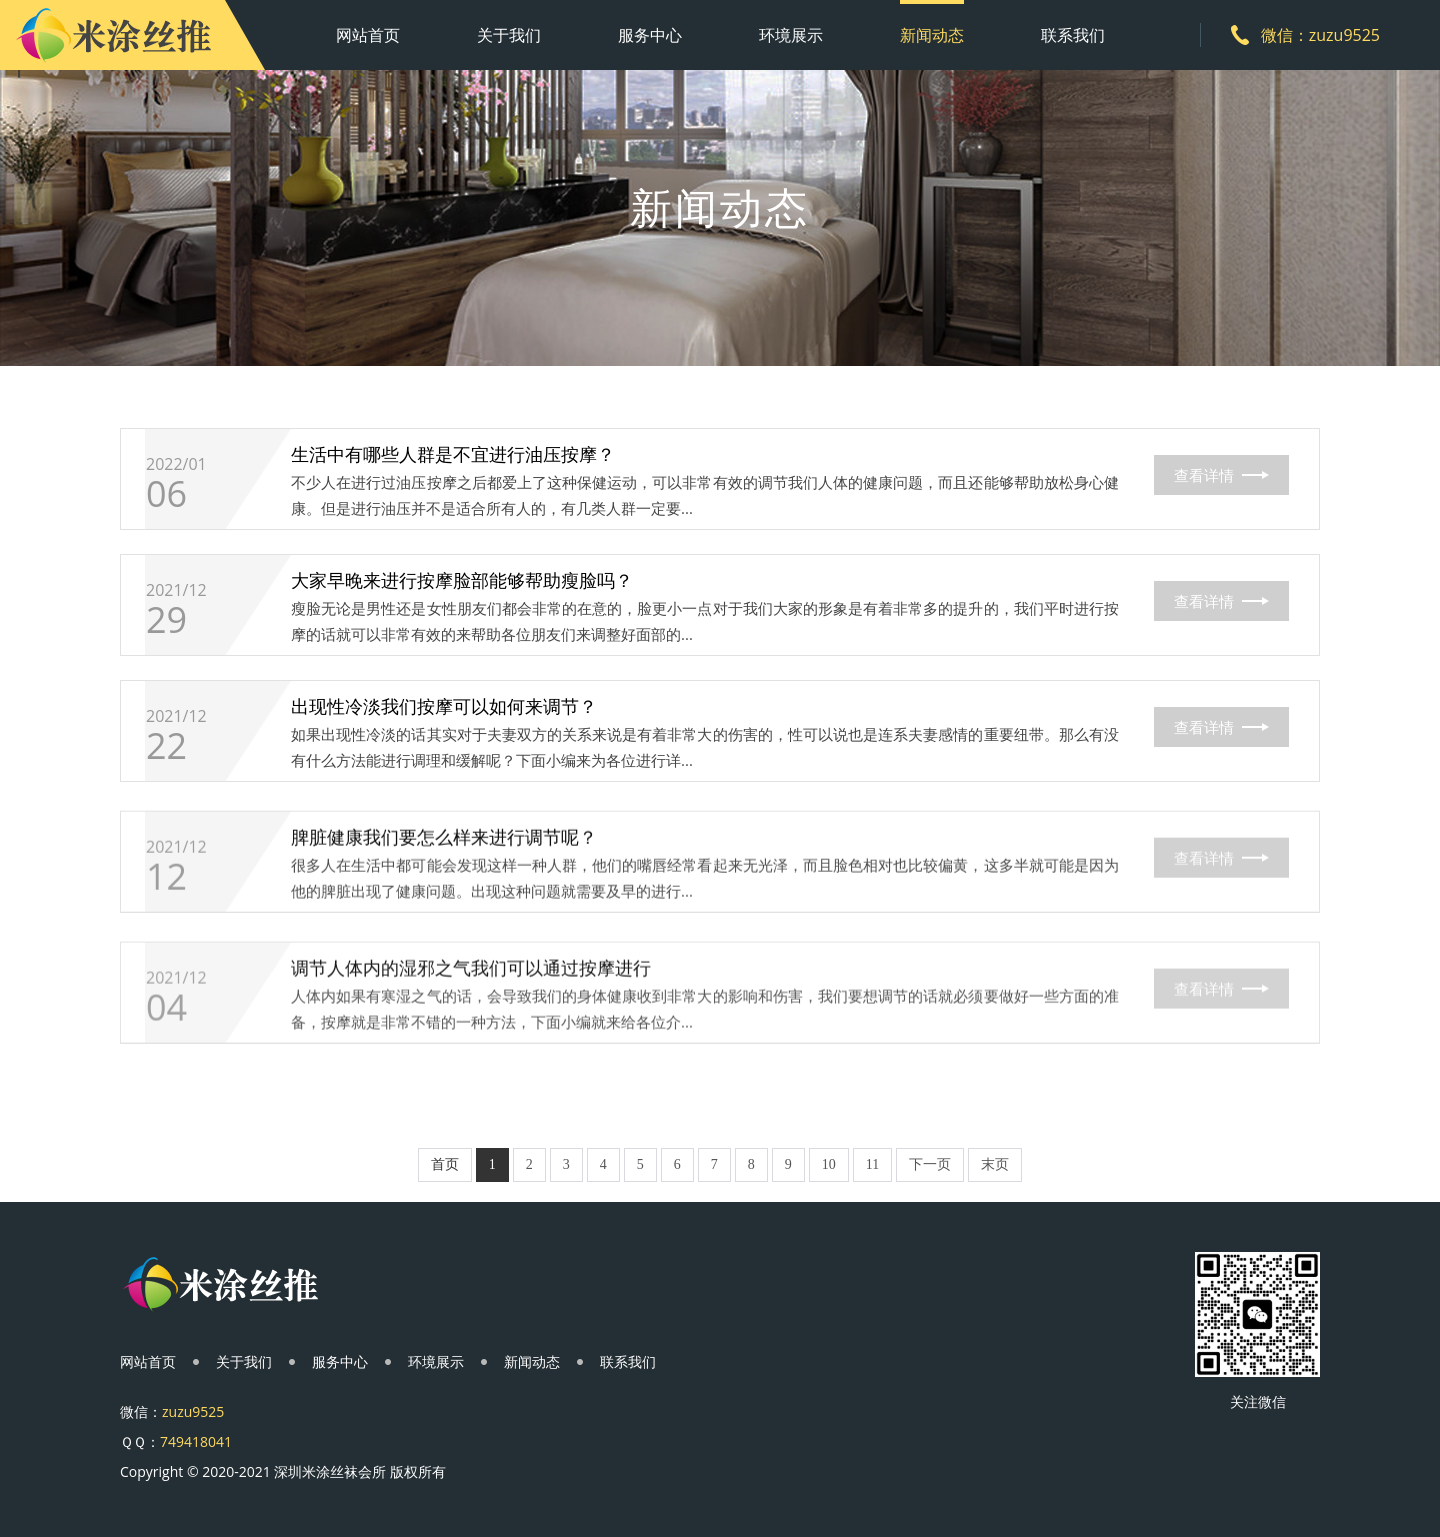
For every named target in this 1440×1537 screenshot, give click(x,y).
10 (829, 1164)
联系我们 (1073, 35)
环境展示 (791, 35)
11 (872, 1164)
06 (166, 517)
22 (166, 802)
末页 (995, 1164)
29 (166, 657)
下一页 (930, 1164)
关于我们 (509, 35)
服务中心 (650, 35)
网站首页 (368, 35)
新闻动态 (932, 35)
